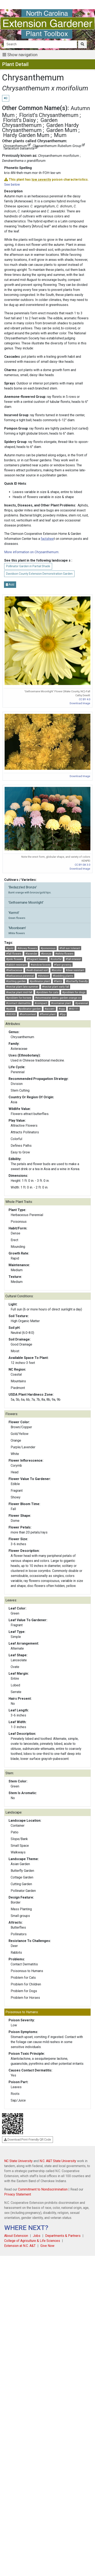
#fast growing (62, 964)
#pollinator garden (29, 1008)
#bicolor (56, 970)
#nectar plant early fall (55, 986)
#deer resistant (75, 970)
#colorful (56, 959)
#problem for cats (47, 992)
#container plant (61, 1003)
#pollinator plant (40, 981)
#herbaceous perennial (20, 975)
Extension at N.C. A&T (20, 2246)
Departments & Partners (63, 2236)
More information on (31, 552)
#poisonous (48, 948)
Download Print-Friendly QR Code (27, 2139)
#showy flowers (27, 948)
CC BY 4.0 (84, 699)
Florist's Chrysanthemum (48, 115)
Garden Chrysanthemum (30, 122)
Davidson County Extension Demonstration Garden (39, 573)
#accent (50, 1008)
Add (10, 584)
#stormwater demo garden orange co (58, 997)
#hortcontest (28, 1014)
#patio (10, 1008)
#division (43, 975)
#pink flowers (14, 959)
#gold (9, 948)
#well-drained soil (37, 970)
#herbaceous (14, 970)
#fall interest (73, 959)
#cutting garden (16, 981)
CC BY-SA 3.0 (82, 864)
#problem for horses (18, 997)
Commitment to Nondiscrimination (43, 2189)
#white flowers (64, 953)
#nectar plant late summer (22, 986)
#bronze (46, 953)
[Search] (40, 44)
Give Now (47, 2246)
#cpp (62, 1008)
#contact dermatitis (18, 1003)
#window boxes (40, 964)
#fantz (58, 981)
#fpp (63, 1014)
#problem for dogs (73, 992)
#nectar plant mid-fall (19, 992)
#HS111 (73, 1008)
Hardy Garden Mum (26, 135)
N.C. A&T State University (58, 2161)
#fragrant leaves (37, 959)
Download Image (80, 703)
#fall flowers (13, 953)
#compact (41, 1003)
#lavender (31, 953)
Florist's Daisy (19, 120)
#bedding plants (63, 975)
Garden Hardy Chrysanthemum (40, 127)
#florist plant (48, 1014)
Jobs (36, 2236)
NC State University (18, 2161)
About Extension (16, 2236)
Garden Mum (61, 130)
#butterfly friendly (77, 981)
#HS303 (11, 1014)
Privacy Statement (17, 2194)
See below (12, 184)
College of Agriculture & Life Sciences (32, 2241)
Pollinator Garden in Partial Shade (28, 566)
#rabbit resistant (16, 964)
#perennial (81, 1003)
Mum (60, 135)
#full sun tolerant (69, 948)
